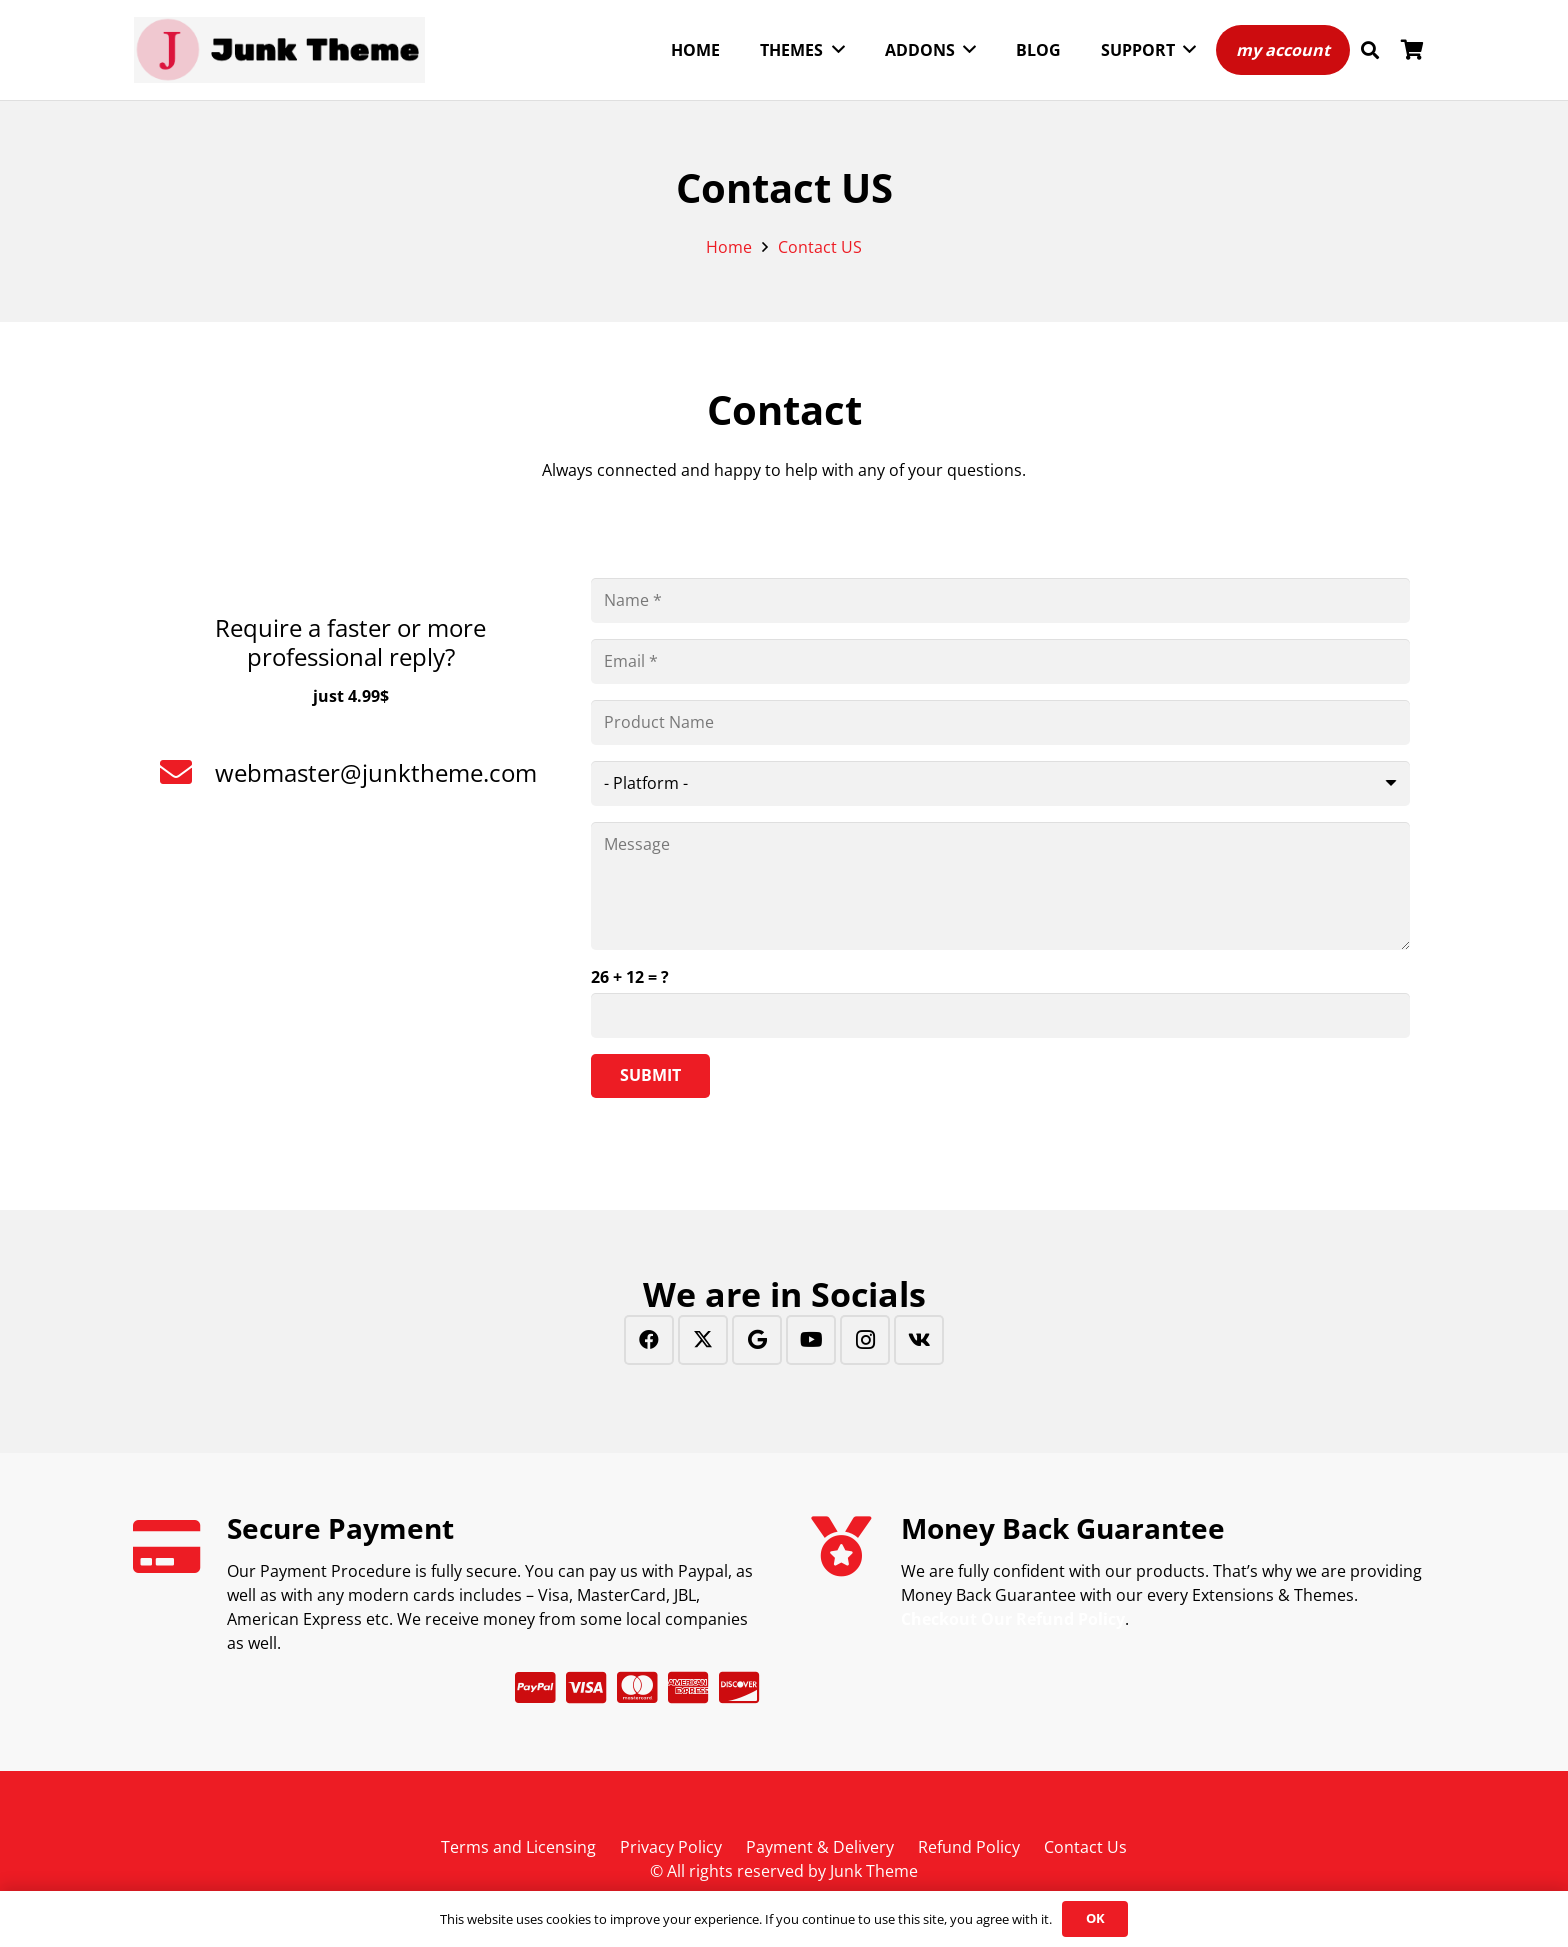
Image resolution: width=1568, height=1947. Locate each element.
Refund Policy (969, 1847)
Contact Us (1085, 1847)
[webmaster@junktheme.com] (186, 773)
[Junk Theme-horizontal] (279, 50)
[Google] (757, 1340)
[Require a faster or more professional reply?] (350, 590)
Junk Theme (874, 1871)
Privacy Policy (671, 1847)
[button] (1370, 50)
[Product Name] (1000, 722)
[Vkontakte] (919, 1340)
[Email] (1000, 661)
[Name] (1000, 600)
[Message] (1000, 886)
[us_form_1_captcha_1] (1000, 1015)
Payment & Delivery (820, 1847)
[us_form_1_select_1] (1000, 783)
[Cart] (1412, 50)
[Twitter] (703, 1340)
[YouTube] (811, 1340)
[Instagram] (865, 1340)
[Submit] (650, 1076)
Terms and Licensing (518, 1847)
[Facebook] (649, 1340)
